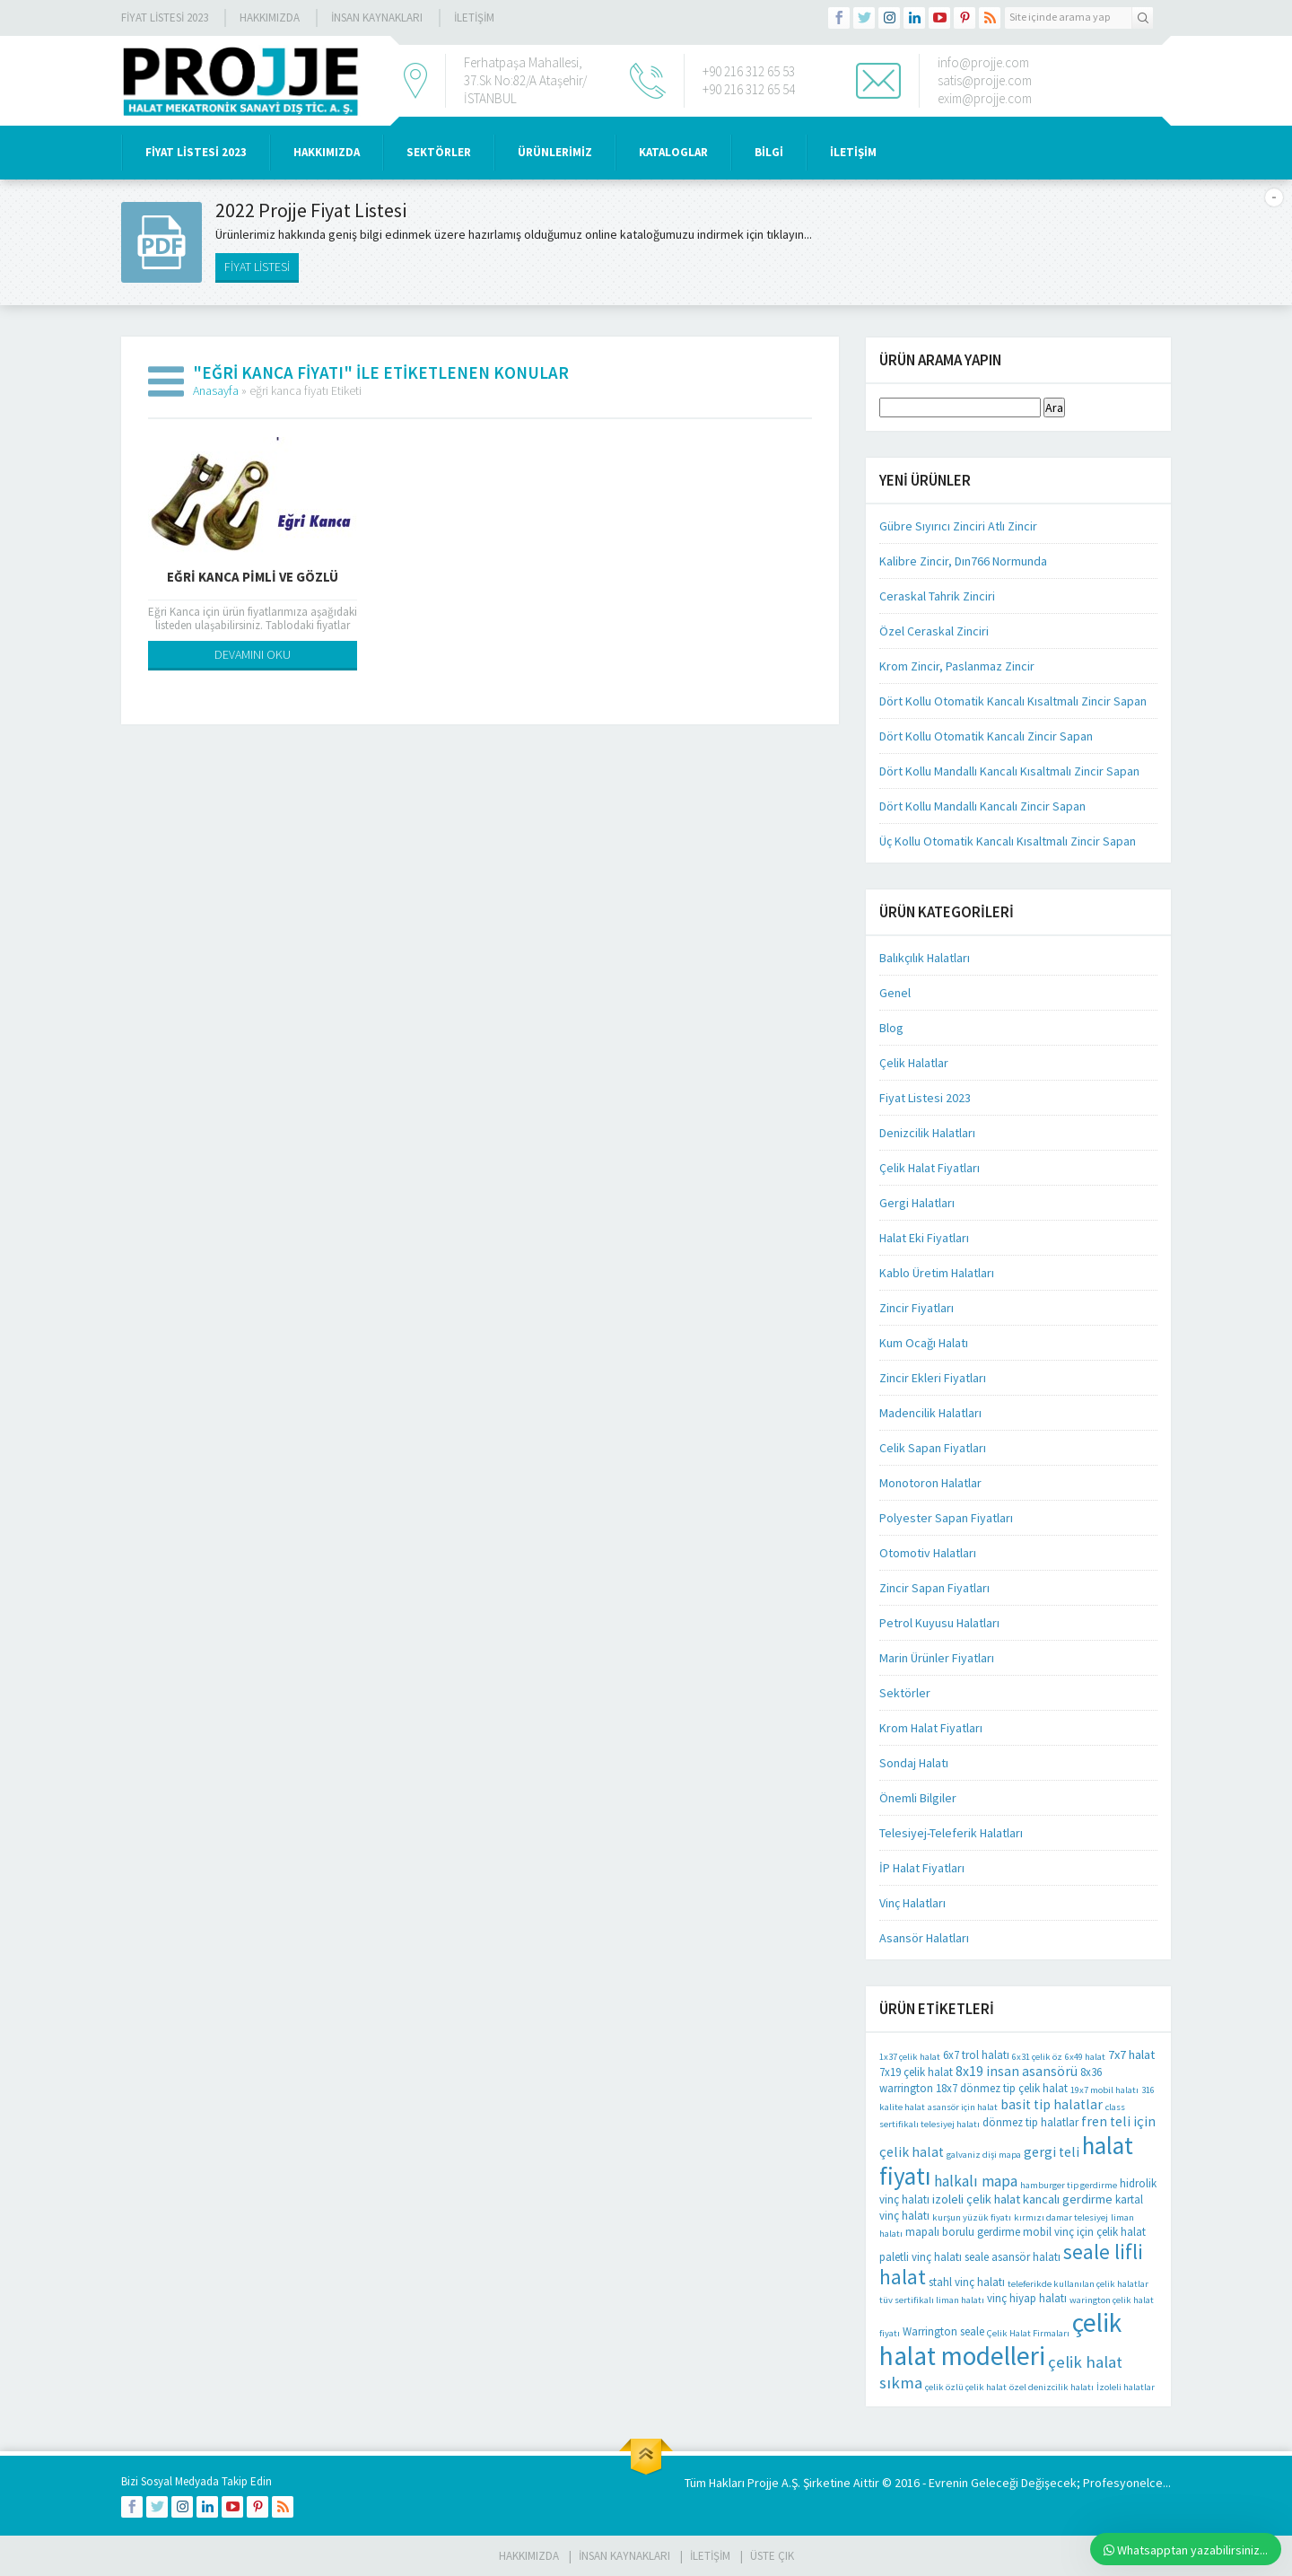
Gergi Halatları (917, 1203)
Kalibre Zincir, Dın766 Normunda (963, 561)
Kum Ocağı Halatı (923, 1343)
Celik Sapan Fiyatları (932, 1448)
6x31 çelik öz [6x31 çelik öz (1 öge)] (1037, 2057)
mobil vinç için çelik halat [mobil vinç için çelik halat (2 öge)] (1084, 2231)
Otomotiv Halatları (927, 1553)
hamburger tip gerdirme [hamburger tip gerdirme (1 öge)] (1068, 2185)
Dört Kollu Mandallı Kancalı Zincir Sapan (982, 806)
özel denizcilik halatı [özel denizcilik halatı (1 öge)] (1051, 2387)
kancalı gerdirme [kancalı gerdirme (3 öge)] (1068, 2199)
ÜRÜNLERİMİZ (555, 152)
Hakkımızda (270, 17)
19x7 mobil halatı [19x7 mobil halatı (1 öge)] (1104, 2090)
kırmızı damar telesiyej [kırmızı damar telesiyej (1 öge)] (1061, 2217)
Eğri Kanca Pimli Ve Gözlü (252, 576)
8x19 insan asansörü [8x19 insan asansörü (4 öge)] (1017, 2071)
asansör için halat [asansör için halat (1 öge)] (963, 2107)
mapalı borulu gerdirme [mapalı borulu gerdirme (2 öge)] (962, 2231)
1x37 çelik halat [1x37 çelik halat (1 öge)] (909, 2057)
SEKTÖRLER (438, 152)
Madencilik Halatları (930, 1413)
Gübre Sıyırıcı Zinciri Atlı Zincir (958, 526)
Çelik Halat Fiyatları (929, 1168)
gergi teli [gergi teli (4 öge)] (1051, 2151)
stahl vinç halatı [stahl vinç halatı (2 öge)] (967, 2282)
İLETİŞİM (474, 17)
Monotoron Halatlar (930, 1483)
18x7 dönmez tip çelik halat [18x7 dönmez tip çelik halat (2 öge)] (1002, 2088)
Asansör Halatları (924, 1938)
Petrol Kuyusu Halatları (939, 1623)
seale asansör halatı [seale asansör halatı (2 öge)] (1013, 2257)
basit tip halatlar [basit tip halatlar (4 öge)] (1051, 2104)
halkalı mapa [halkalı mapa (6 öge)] (975, 2181)
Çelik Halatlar (913, 1063)
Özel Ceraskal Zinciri (934, 631)
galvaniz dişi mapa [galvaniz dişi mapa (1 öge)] (984, 2154)
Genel (895, 993)
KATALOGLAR (673, 152)
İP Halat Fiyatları (922, 1868)
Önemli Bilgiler (917, 1798)
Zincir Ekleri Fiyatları (932, 1378)
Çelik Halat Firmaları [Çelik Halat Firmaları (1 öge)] (1028, 2333)
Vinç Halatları (912, 1903)
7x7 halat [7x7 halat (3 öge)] (1131, 2054)
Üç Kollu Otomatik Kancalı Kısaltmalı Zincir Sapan (1007, 841)
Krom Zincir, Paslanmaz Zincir (956, 666)
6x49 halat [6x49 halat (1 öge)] (1085, 2057)
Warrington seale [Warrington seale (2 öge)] (943, 2331)
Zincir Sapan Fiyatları (934, 1588)
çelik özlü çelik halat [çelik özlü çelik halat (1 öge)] (966, 2387)
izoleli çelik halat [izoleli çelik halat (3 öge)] (976, 2199)
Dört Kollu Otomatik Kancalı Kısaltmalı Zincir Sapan (1013, 701)
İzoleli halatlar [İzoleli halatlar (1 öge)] (1125, 2387)
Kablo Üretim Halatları (936, 1273)
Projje (763, 2483)
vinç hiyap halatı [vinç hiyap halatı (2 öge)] (1027, 2298)
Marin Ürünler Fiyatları (936, 1658)
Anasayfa (216, 390)
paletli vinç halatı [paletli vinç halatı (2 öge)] (920, 2257)
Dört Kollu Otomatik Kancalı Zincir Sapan (986, 736)
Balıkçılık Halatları (924, 958)
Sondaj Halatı (913, 1763)
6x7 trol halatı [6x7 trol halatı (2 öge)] (976, 2055)
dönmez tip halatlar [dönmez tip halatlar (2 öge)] (1030, 2122)
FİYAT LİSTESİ (257, 266)
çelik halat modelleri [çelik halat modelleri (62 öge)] (1000, 2339)
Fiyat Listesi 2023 (164, 17)
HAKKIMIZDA (326, 152)
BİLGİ (769, 152)
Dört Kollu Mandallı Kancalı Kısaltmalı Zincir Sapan (1009, 771)
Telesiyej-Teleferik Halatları (951, 1833)
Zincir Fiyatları (916, 1308)
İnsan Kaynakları (377, 17)
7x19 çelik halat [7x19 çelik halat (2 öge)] (916, 2072)
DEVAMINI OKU (252, 654)
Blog (891, 1028)
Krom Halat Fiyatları (930, 1728)
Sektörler (904, 1693)
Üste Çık (772, 2555)
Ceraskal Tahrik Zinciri (937, 596)
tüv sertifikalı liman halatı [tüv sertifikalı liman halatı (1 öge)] (931, 2300)
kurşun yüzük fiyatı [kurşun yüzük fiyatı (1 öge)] (971, 2217)
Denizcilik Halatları (927, 1133)
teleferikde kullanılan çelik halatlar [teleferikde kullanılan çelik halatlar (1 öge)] (1078, 2284)
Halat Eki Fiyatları (924, 1238)
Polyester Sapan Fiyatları (946, 1518)
